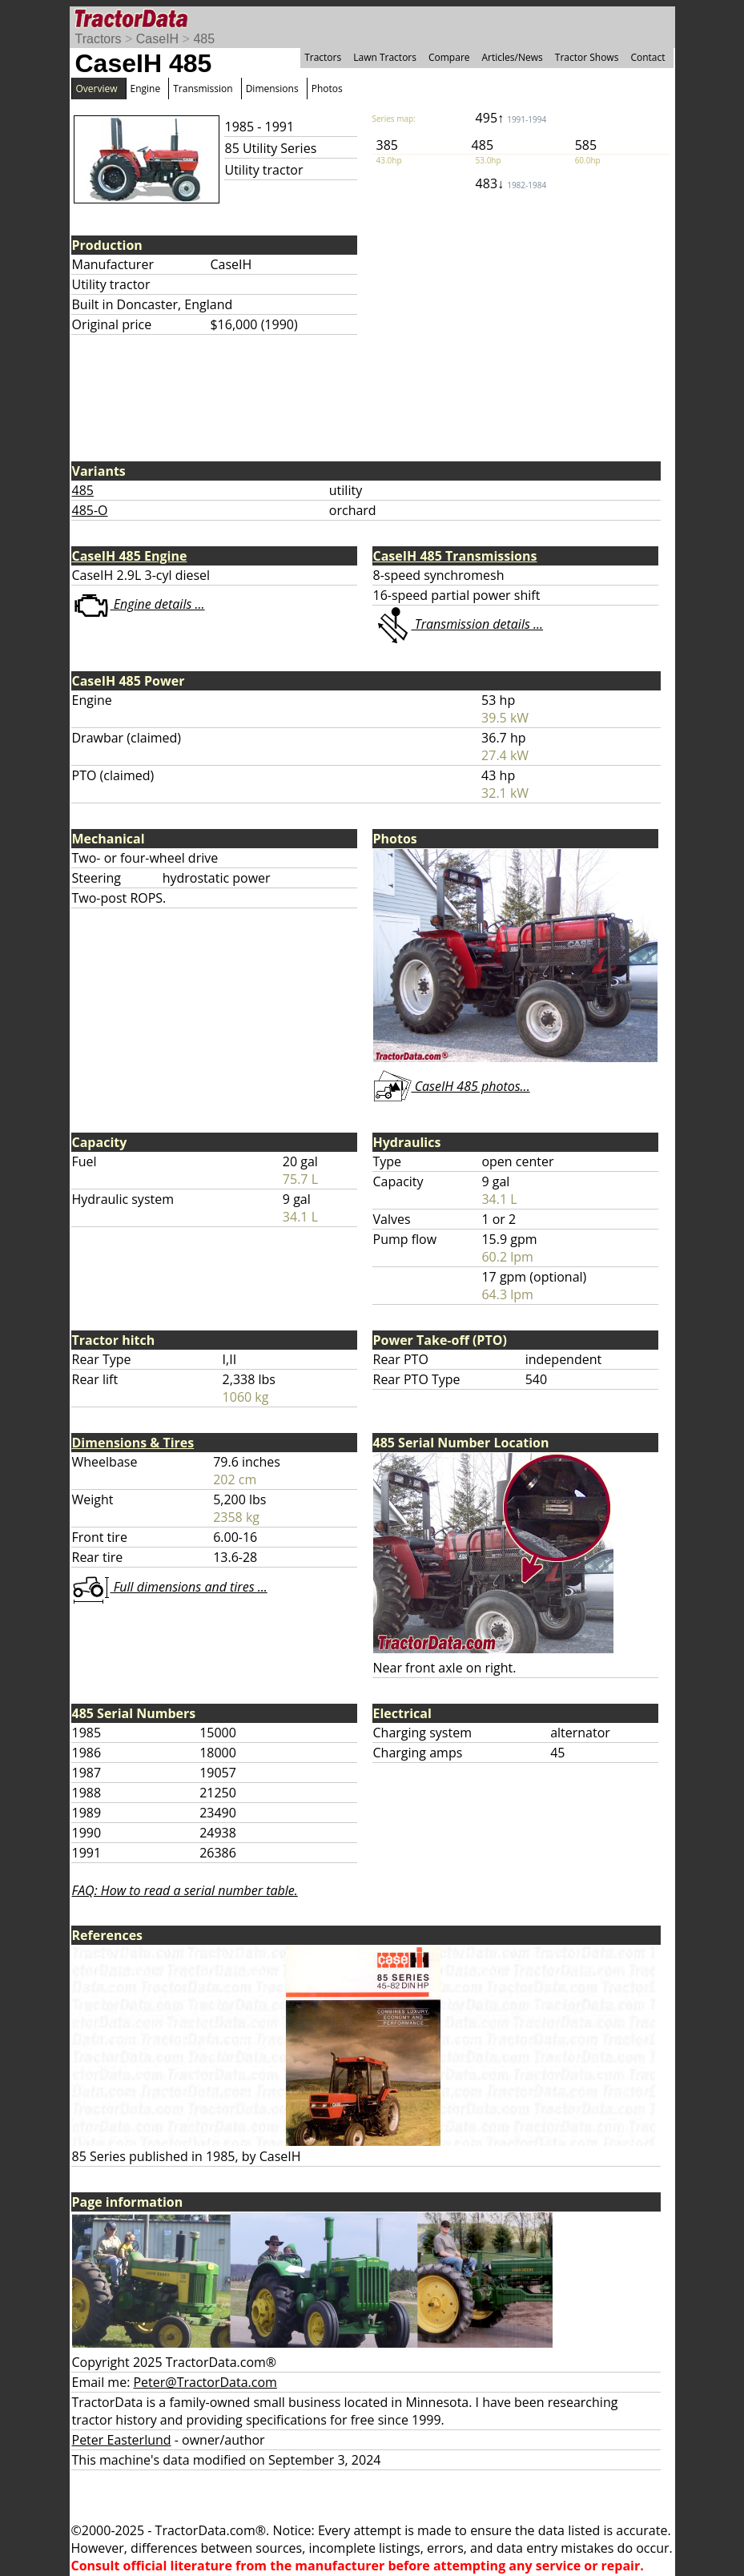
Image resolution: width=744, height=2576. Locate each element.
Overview (97, 88)
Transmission (202, 88)
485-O (90, 510)
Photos (327, 88)
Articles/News (512, 57)
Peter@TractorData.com (204, 2382)
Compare (449, 57)
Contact (647, 57)
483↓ (511, 183)
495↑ (511, 118)
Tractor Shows (587, 57)
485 (204, 39)
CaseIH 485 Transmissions (455, 556)
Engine (146, 88)
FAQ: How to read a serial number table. (185, 1890)
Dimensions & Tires (133, 1442)
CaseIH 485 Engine (129, 556)
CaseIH (157, 39)
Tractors (98, 39)
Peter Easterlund (121, 2440)
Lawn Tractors (384, 57)
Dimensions (272, 88)
